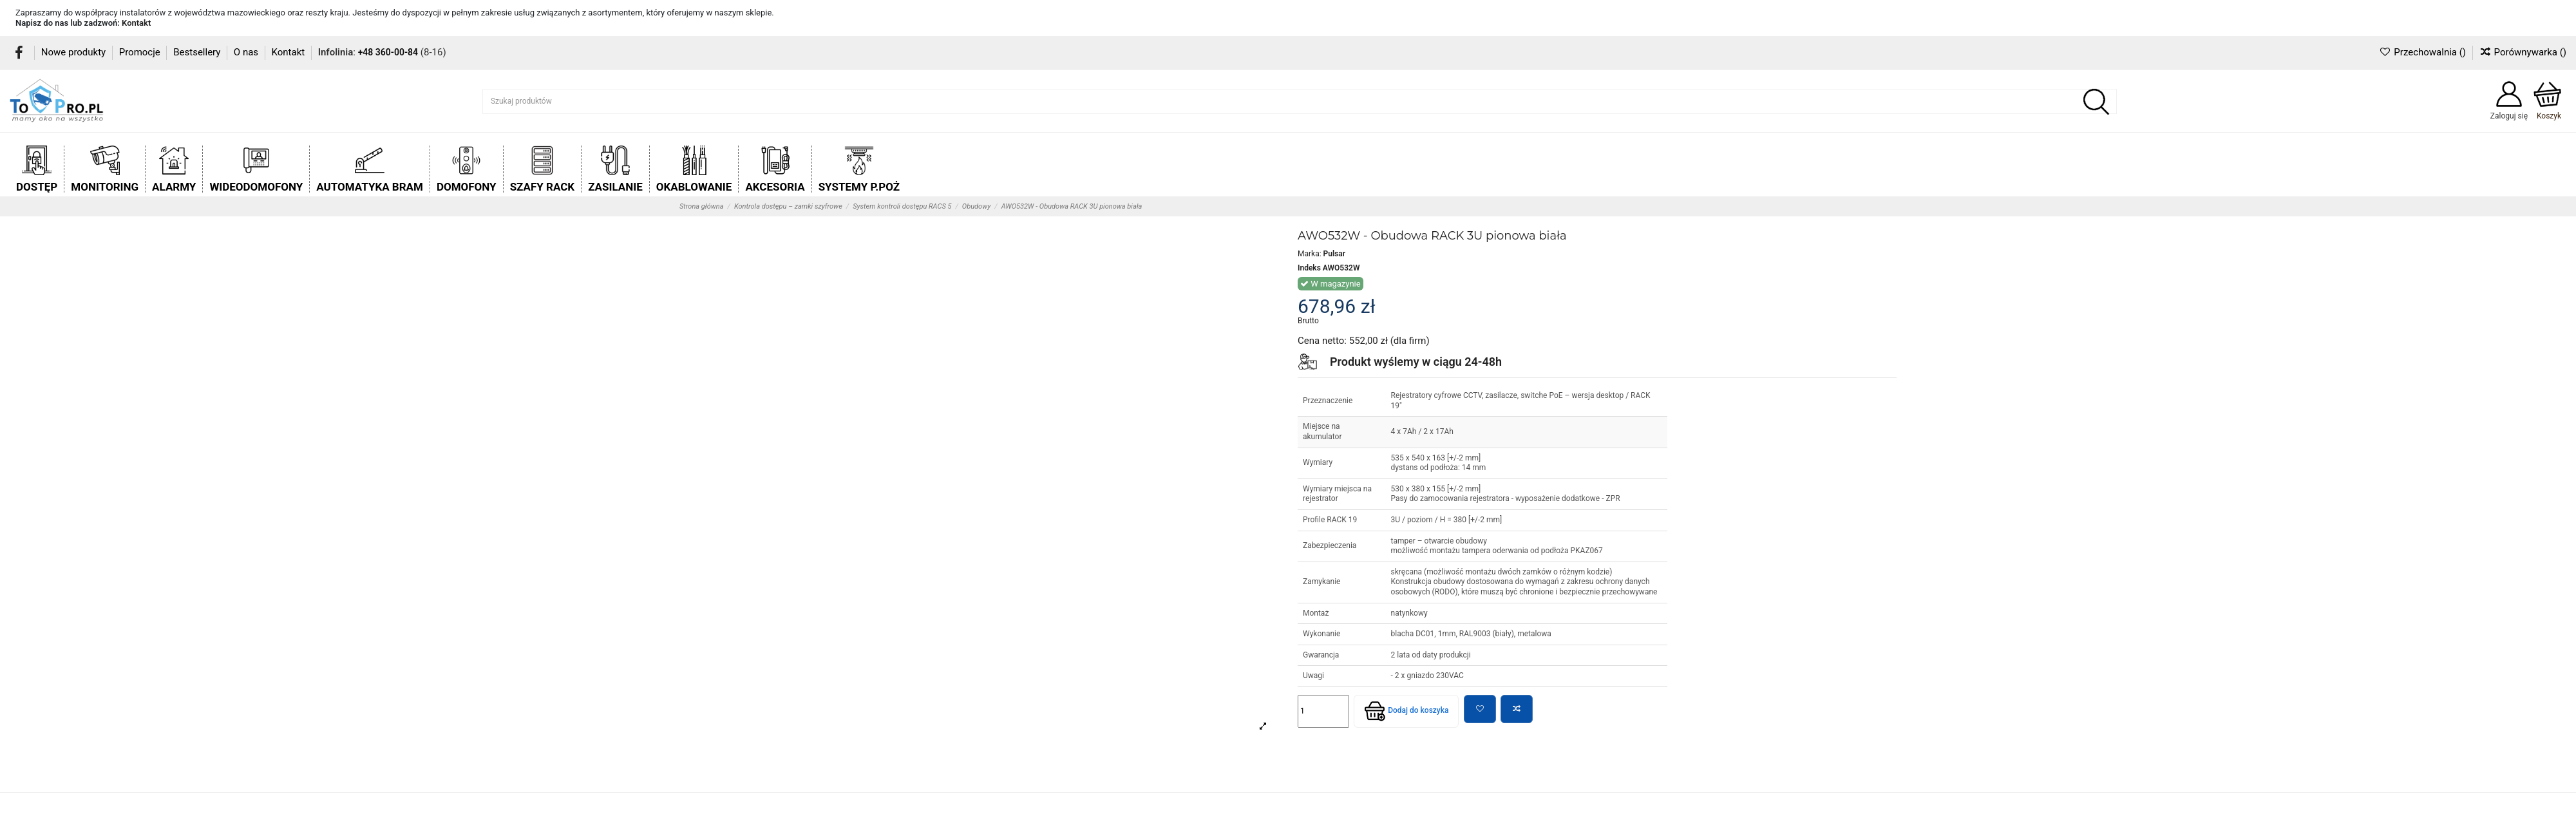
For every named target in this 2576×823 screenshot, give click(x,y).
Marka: (1309, 253)
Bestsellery (198, 52)
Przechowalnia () (2423, 52)
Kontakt (136, 23)
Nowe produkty (74, 52)
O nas (247, 52)
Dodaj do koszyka (1406, 711)
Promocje (141, 52)
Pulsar (1334, 253)
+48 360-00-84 (388, 52)
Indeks (1309, 267)
